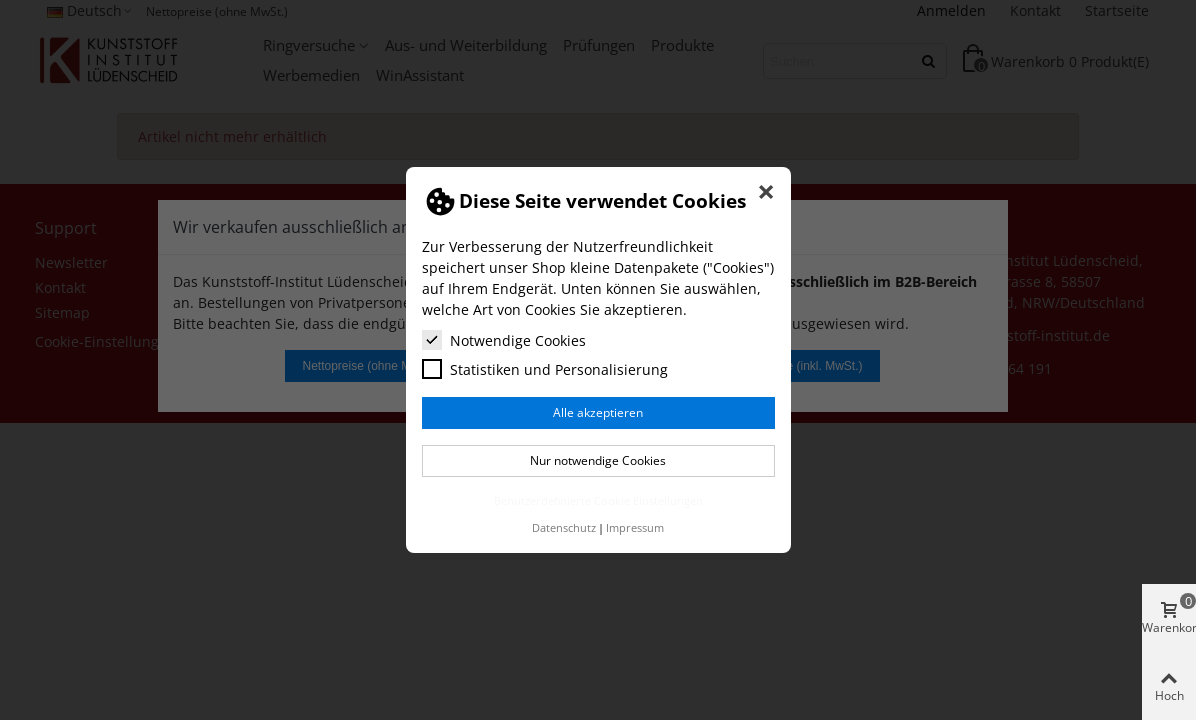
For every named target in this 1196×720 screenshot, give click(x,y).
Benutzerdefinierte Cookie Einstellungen (598, 500)
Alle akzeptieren (598, 412)
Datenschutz (564, 527)
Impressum (635, 527)
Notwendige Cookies (504, 340)
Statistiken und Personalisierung (545, 369)
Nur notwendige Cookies (598, 460)
